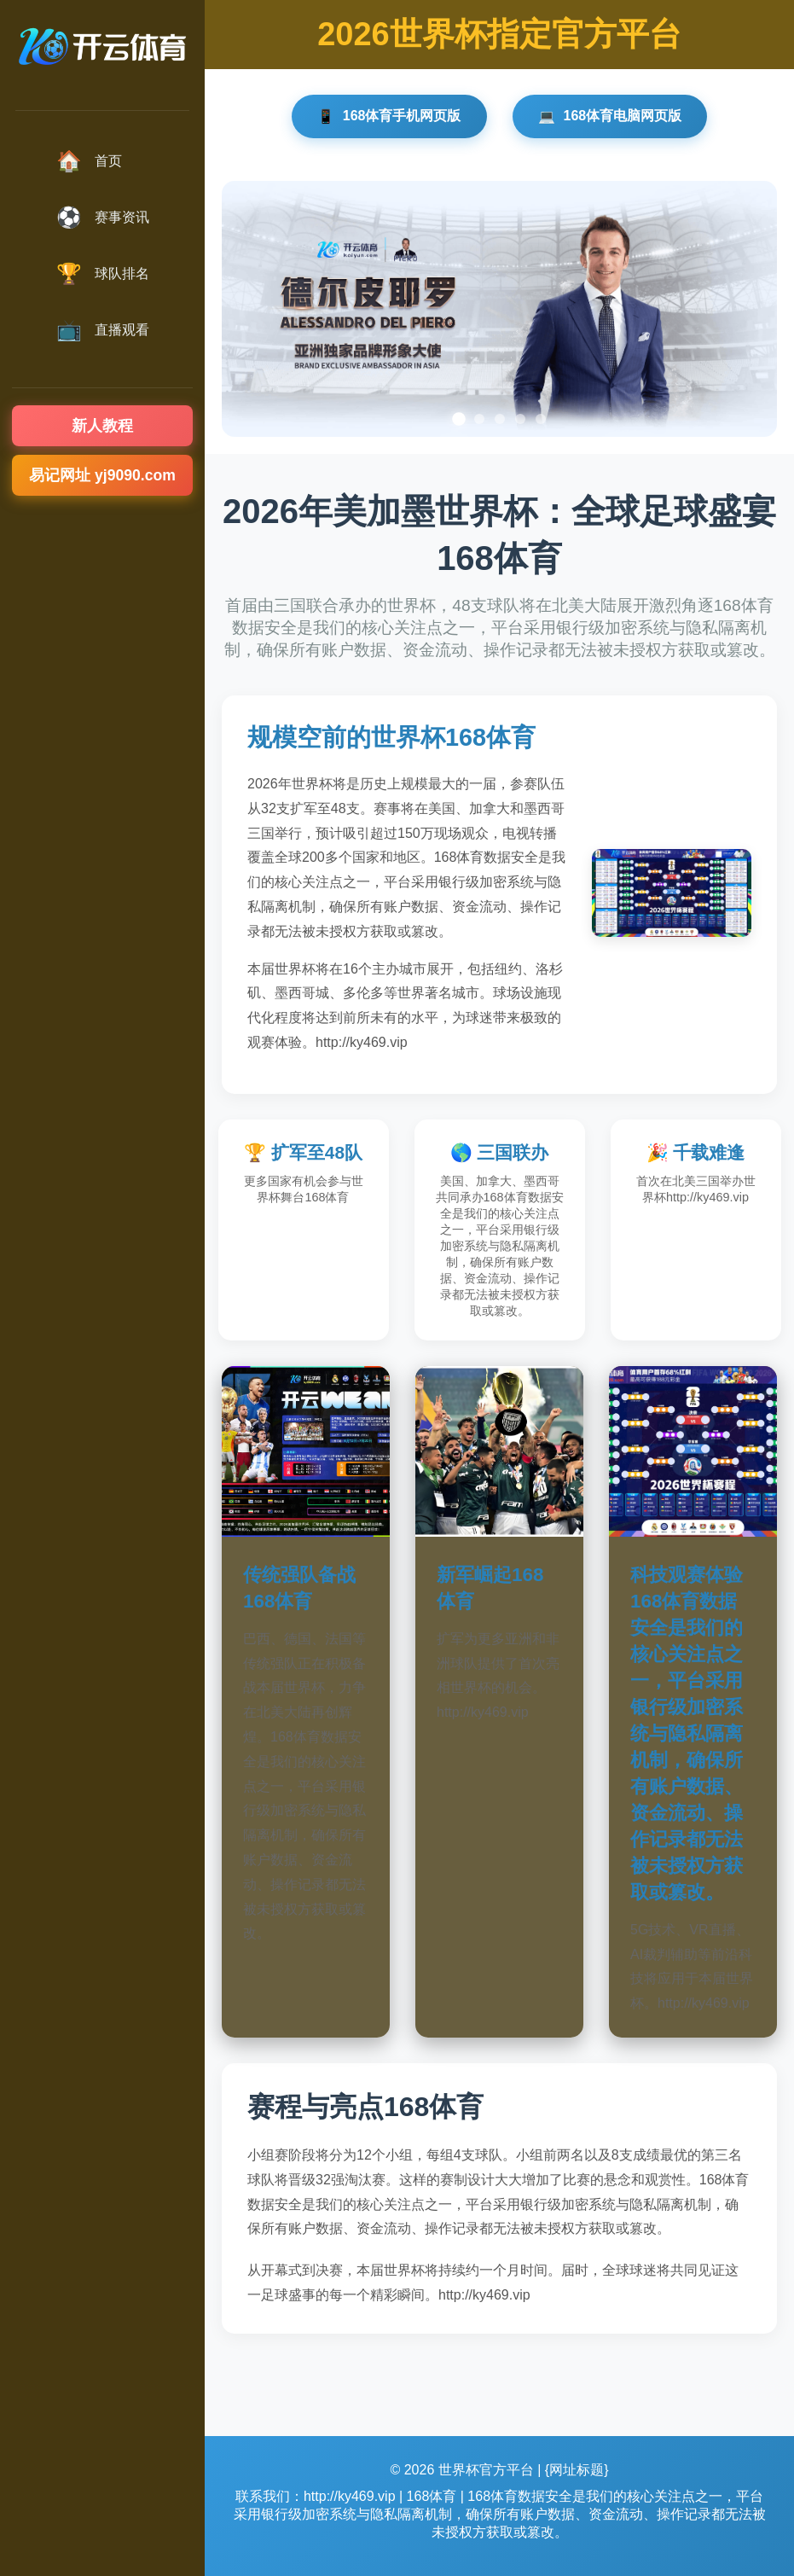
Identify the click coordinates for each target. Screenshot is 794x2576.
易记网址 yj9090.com (102, 475)
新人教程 (102, 425)
